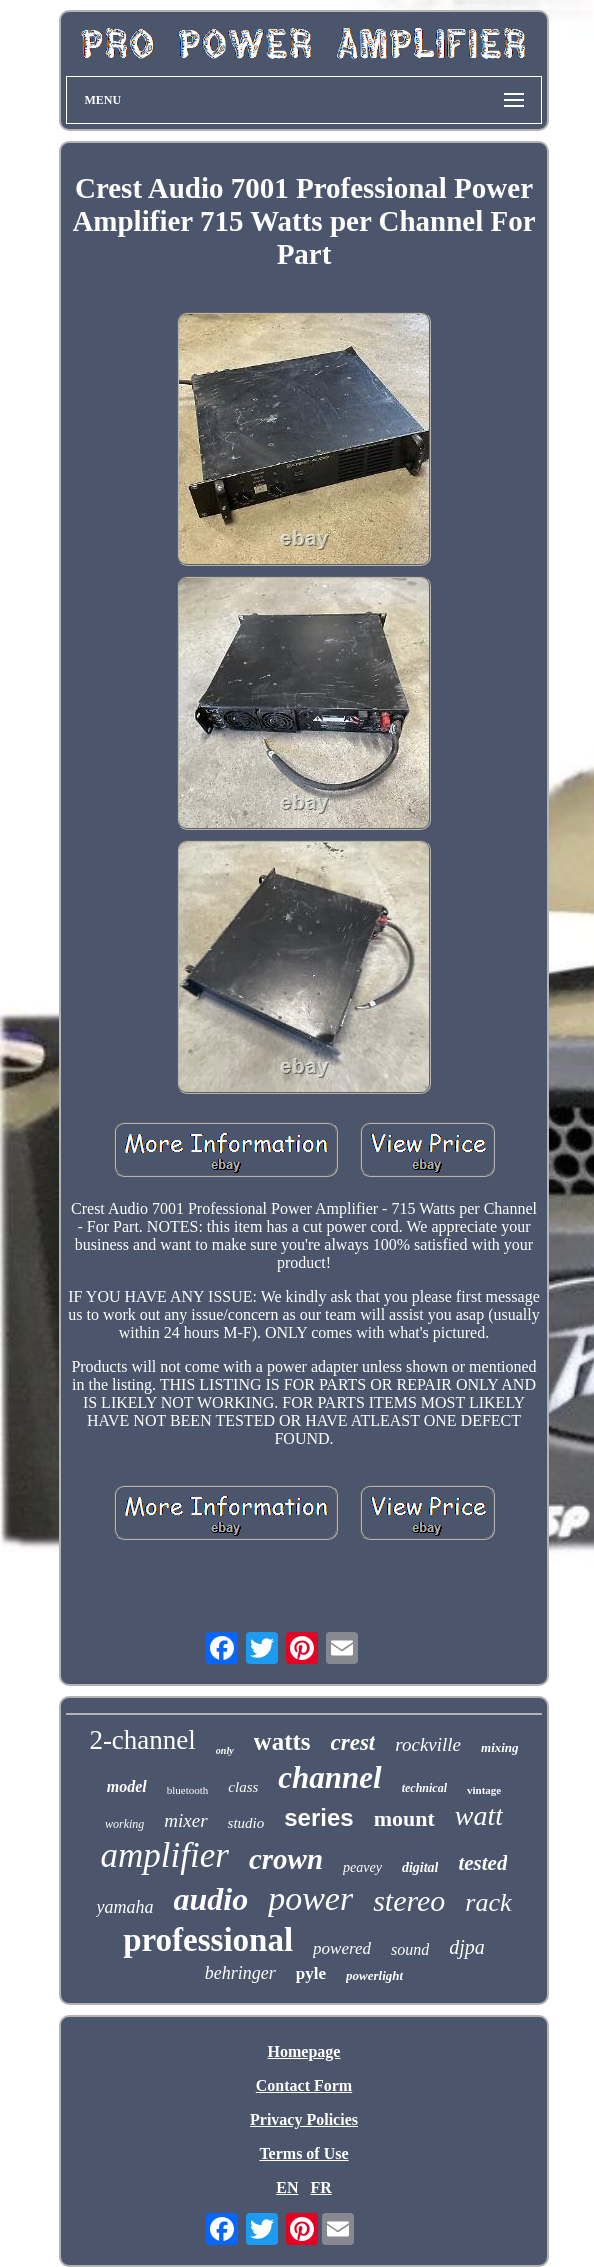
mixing (500, 1747)
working (124, 1824)
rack (488, 1902)
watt (479, 1815)
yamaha (124, 1907)
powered (342, 1948)
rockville (428, 1744)
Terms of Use (303, 2153)
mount (404, 1818)
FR (320, 2187)
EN (287, 2187)
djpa (467, 1947)
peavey (362, 1867)
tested (482, 1863)
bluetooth (188, 1790)
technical (424, 1788)
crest (353, 1742)
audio (210, 1899)
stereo (409, 1900)
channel (329, 1777)
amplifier (165, 1855)
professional (208, 1940)
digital (420, 1867)
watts (282, 1741)
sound (410, 1949)
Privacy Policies (304, 2119)
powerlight (374, 1975)
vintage (484, 1790)
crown (286, 1859)
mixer (185, 1820)
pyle (311, 1973)
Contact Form (304, 2085)
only (225, 1750)
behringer (240, 1973)
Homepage (304, 2051)
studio (246, 1823)
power (310, 1898)
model (127, 1786)
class (243, 1787)
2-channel (142, 1740)
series (318, 1817)
